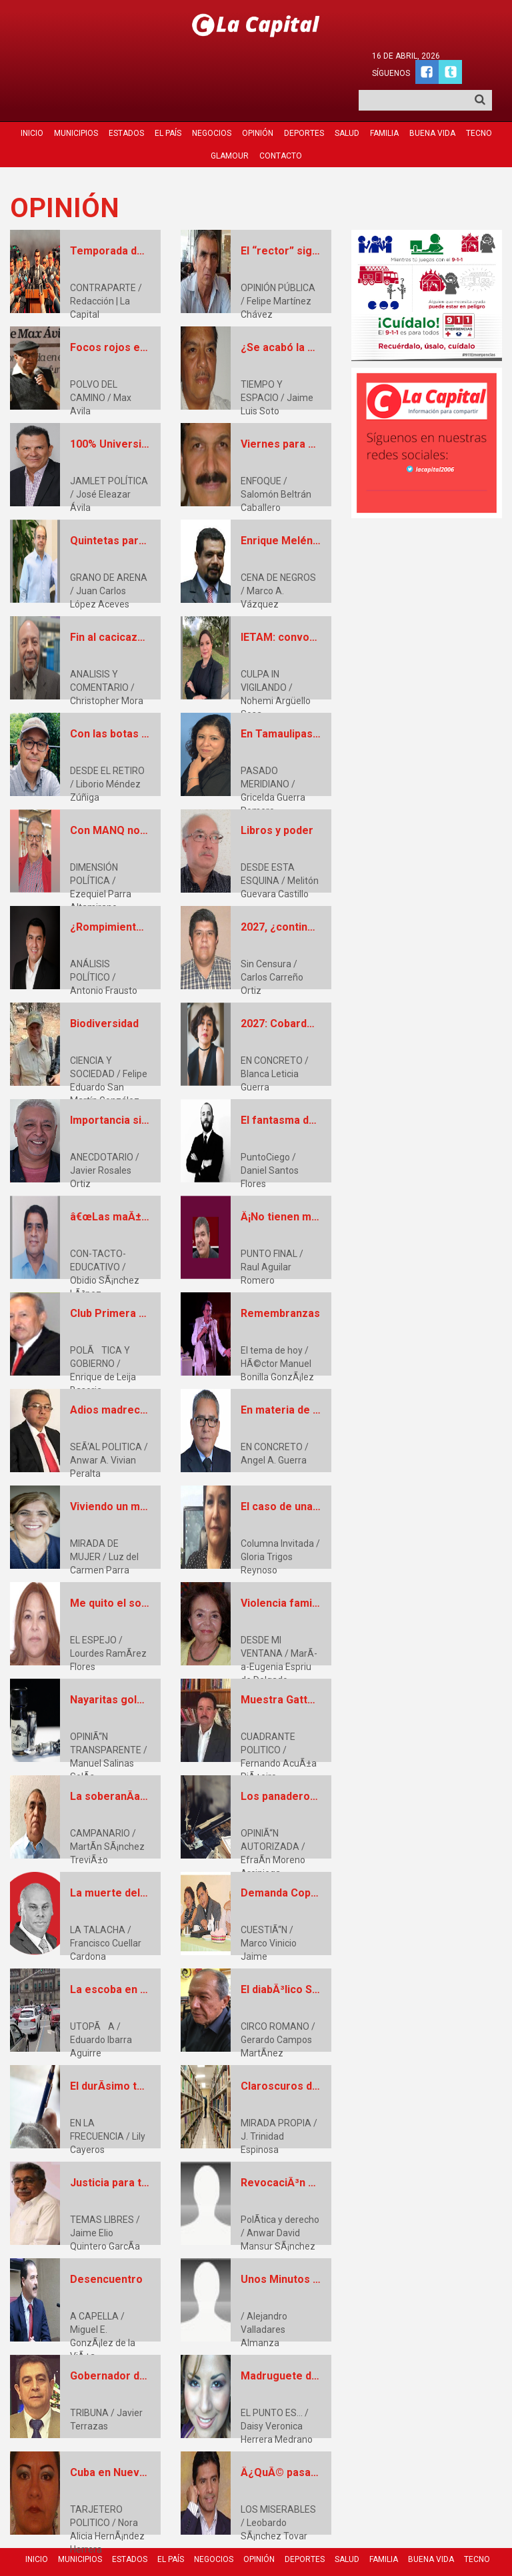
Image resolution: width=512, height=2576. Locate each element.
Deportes (304, 98)
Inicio (32, 98)
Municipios (76, 98)
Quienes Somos (308, 2544)
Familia (384, 98)
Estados (126, 98)
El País (168, 98)
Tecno (479, 98)
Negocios (211, 98)
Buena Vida (432, 98)
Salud (347, 98)
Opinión (257, 98)
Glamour (230, 120)
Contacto (280, 120)
